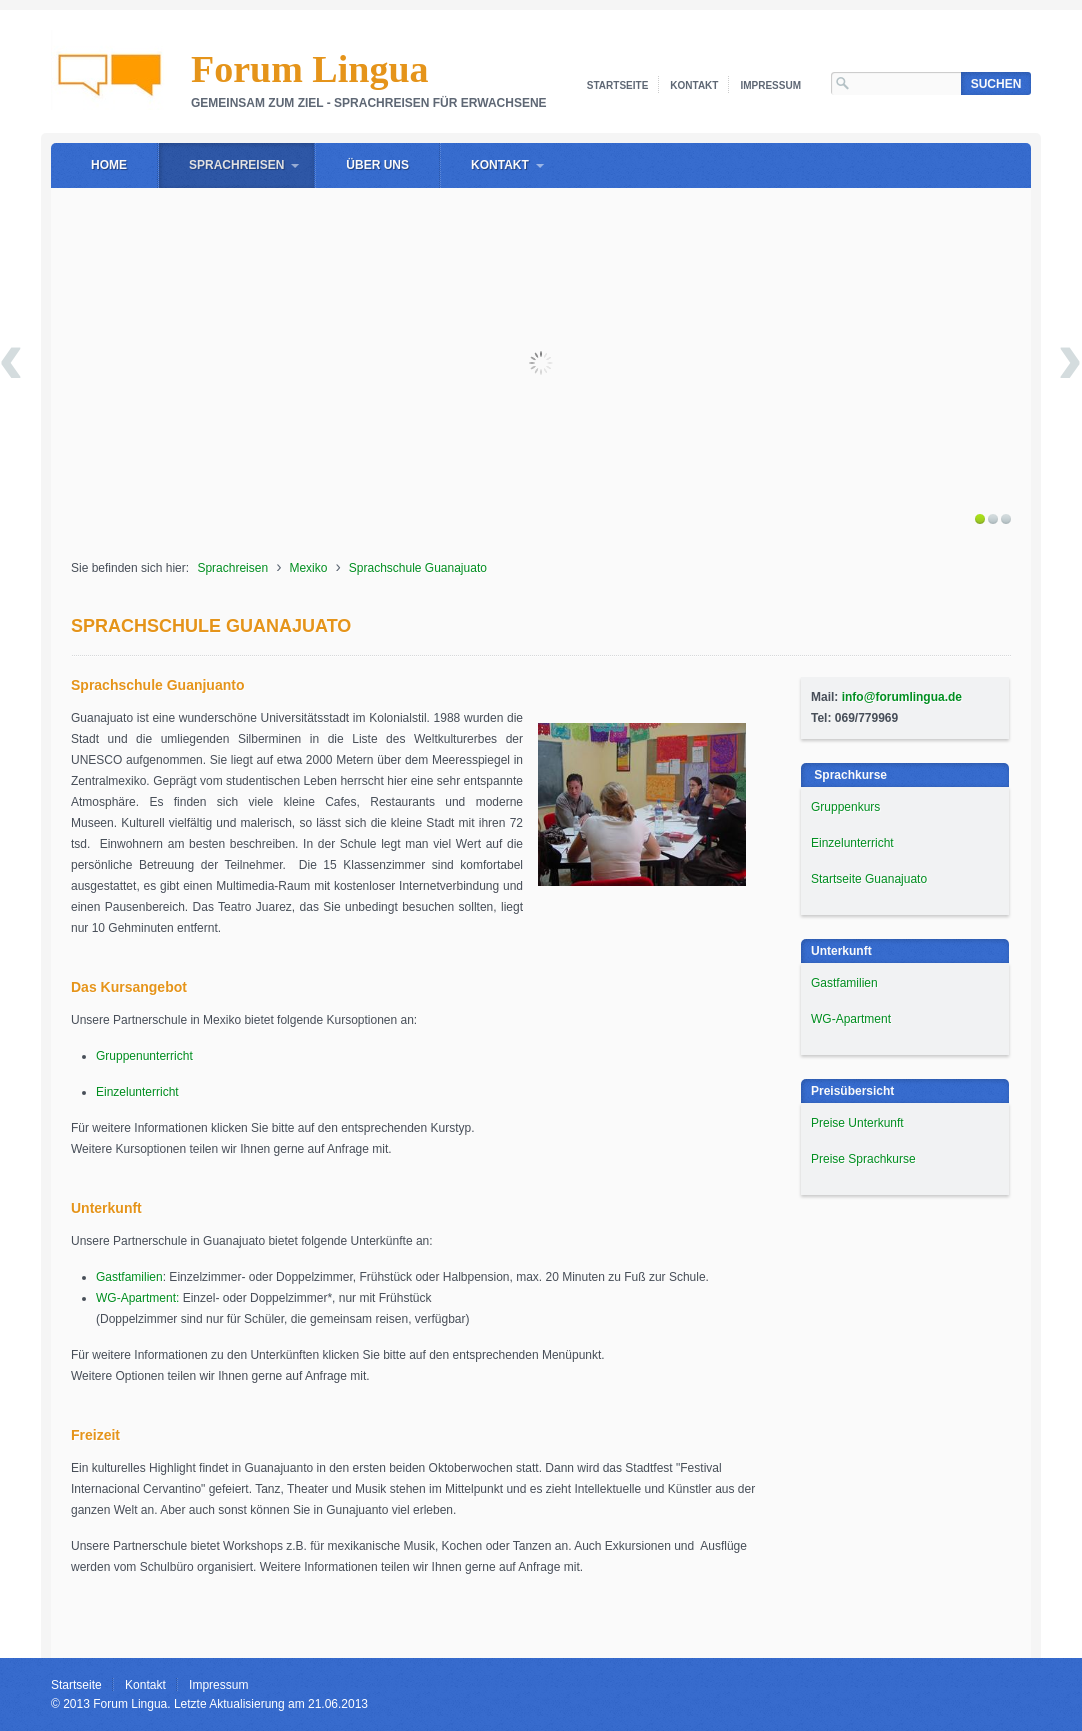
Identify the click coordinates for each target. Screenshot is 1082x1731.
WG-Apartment (851, 1019)
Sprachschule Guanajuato (418, 568)
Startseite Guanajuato (869, 879)
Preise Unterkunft (857, 1123)
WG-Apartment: (137, 1298)
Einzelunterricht (137, 1092)
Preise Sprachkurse (863, 1159)
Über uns (377, 165)
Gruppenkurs (845, 807)
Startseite (617, 85)
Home (109, 165)
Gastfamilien (129, 1277)
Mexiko (308, 568)
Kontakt (694, 85)
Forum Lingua (310, 69)
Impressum (770, 85)
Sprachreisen (236, 165)
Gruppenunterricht (144, 1056)
